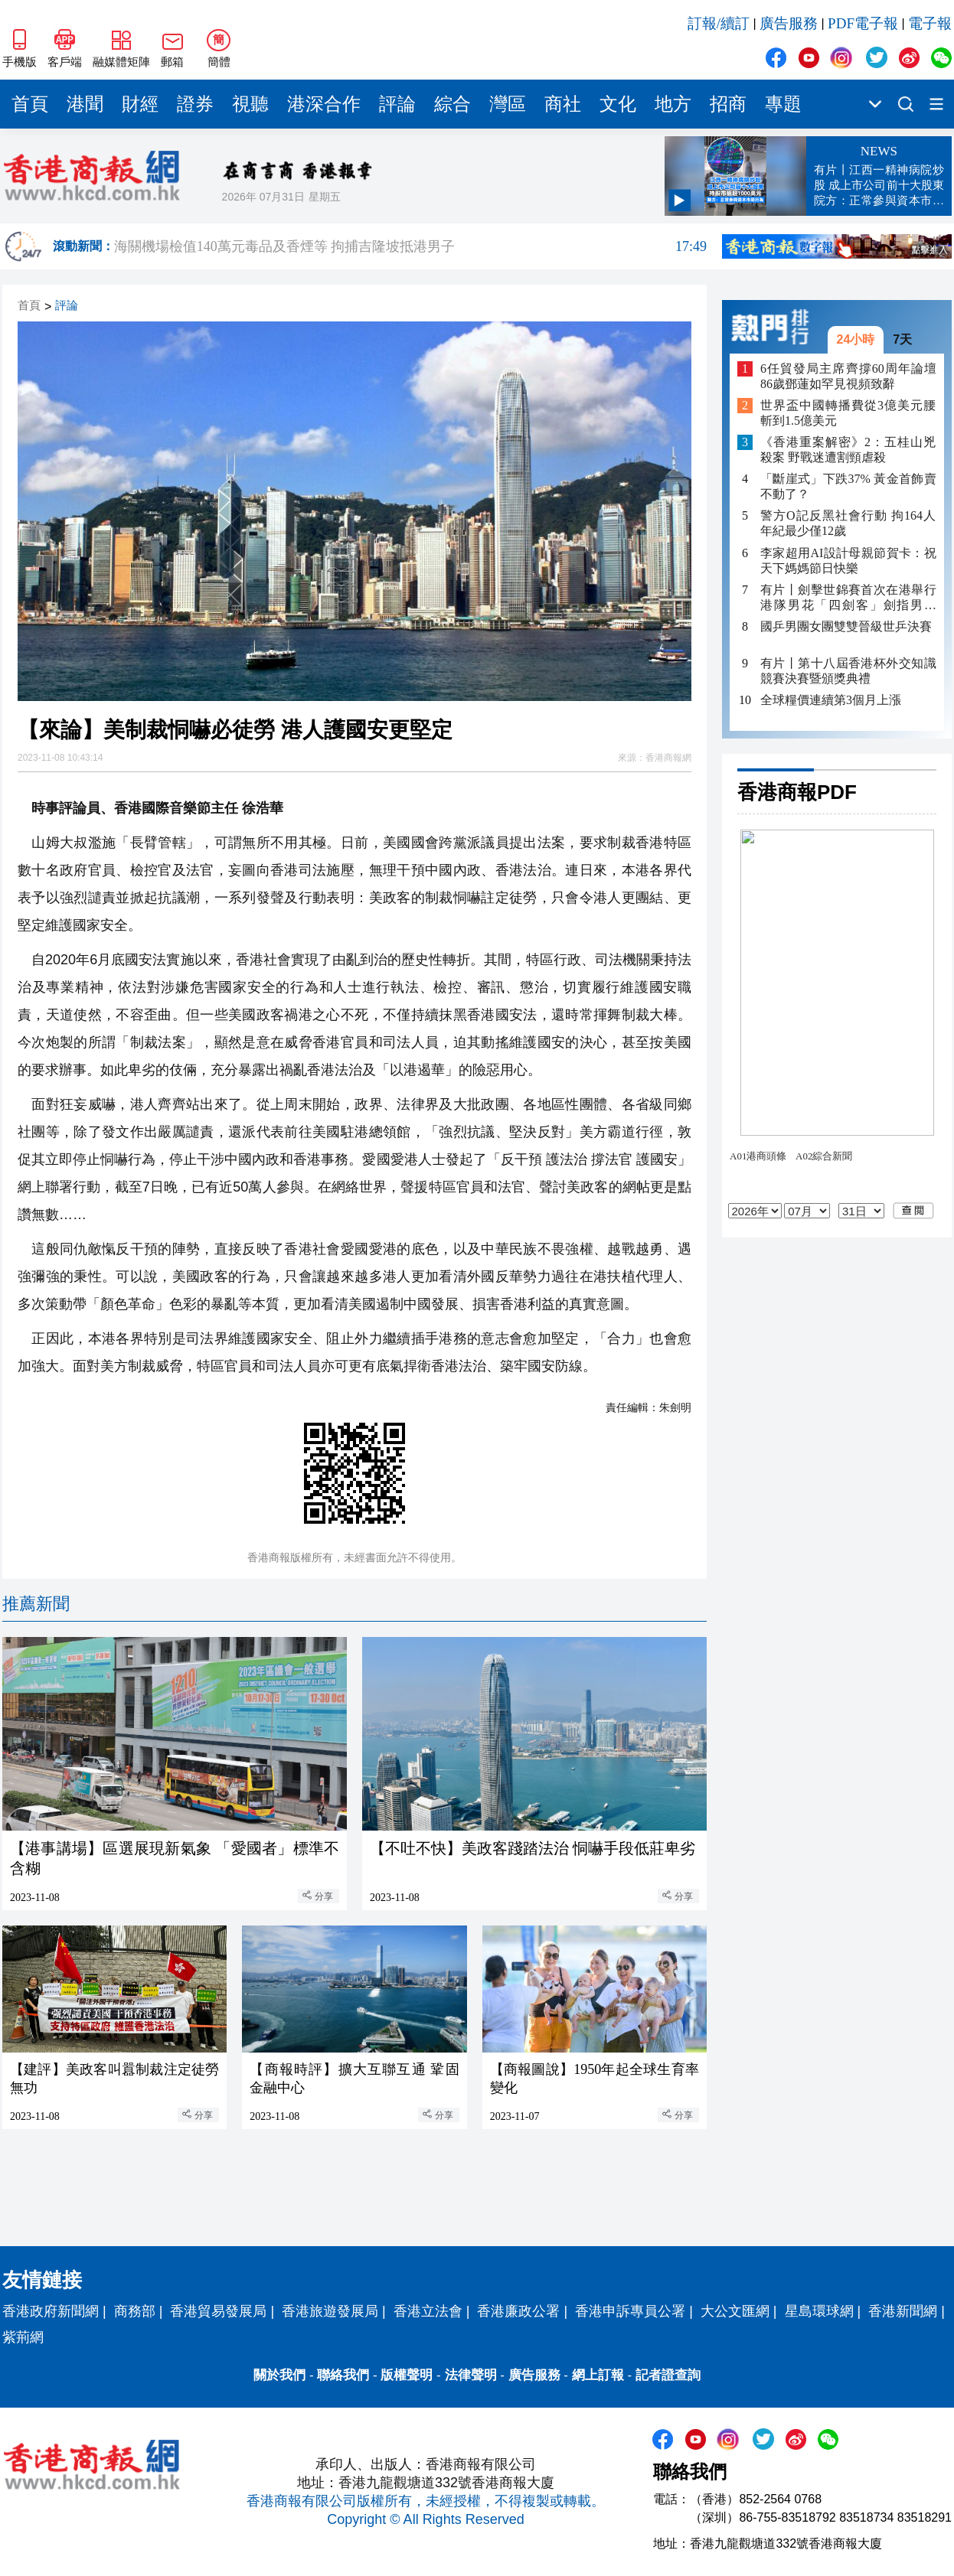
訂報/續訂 (719, 23)
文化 (618, 104)
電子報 (930, 23)
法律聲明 (471, 2375)
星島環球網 (819, 2311)
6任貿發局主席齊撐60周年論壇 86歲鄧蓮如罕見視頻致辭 (848, 376)
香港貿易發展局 (218, 2311)
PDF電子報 (863, 23)
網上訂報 (598, 2375)
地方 (673, 104)
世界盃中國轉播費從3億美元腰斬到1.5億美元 (848, 413)
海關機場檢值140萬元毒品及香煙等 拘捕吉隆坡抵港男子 (410, 246)
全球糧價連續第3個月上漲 (830, 699)
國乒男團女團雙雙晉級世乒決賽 (846, 626)
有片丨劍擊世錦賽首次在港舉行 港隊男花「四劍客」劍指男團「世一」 (848, 598)
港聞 (85, 104)
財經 (140, 104)
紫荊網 (23, 2337)
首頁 (29, 104)
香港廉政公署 (518, 2311)
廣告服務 (789, 23)
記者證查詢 (668, 2375)
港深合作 (324, 104)
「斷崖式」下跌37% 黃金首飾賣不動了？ (848, 486)
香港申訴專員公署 (630, 2311)
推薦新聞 (36, 1603)
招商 (728, 104)
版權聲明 (407, 2375)
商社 (562, 104)
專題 (783, 104)
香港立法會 (428, 2311)
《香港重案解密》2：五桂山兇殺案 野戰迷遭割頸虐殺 (848, 449)
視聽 (250, 104)
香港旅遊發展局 (330, 2311)
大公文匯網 (735, 2311)
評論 (397, 104)
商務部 (134, 2311)
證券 (195, 104)
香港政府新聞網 (50, 2311)
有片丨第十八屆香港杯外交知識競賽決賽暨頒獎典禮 (848, 671)
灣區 (507, 104)
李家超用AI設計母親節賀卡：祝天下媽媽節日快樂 (848, 560)
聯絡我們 (343, 2375)
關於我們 (279, 2375)
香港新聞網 (902, 2311)
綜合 (452, 104)
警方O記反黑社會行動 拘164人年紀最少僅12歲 (848, 523)
